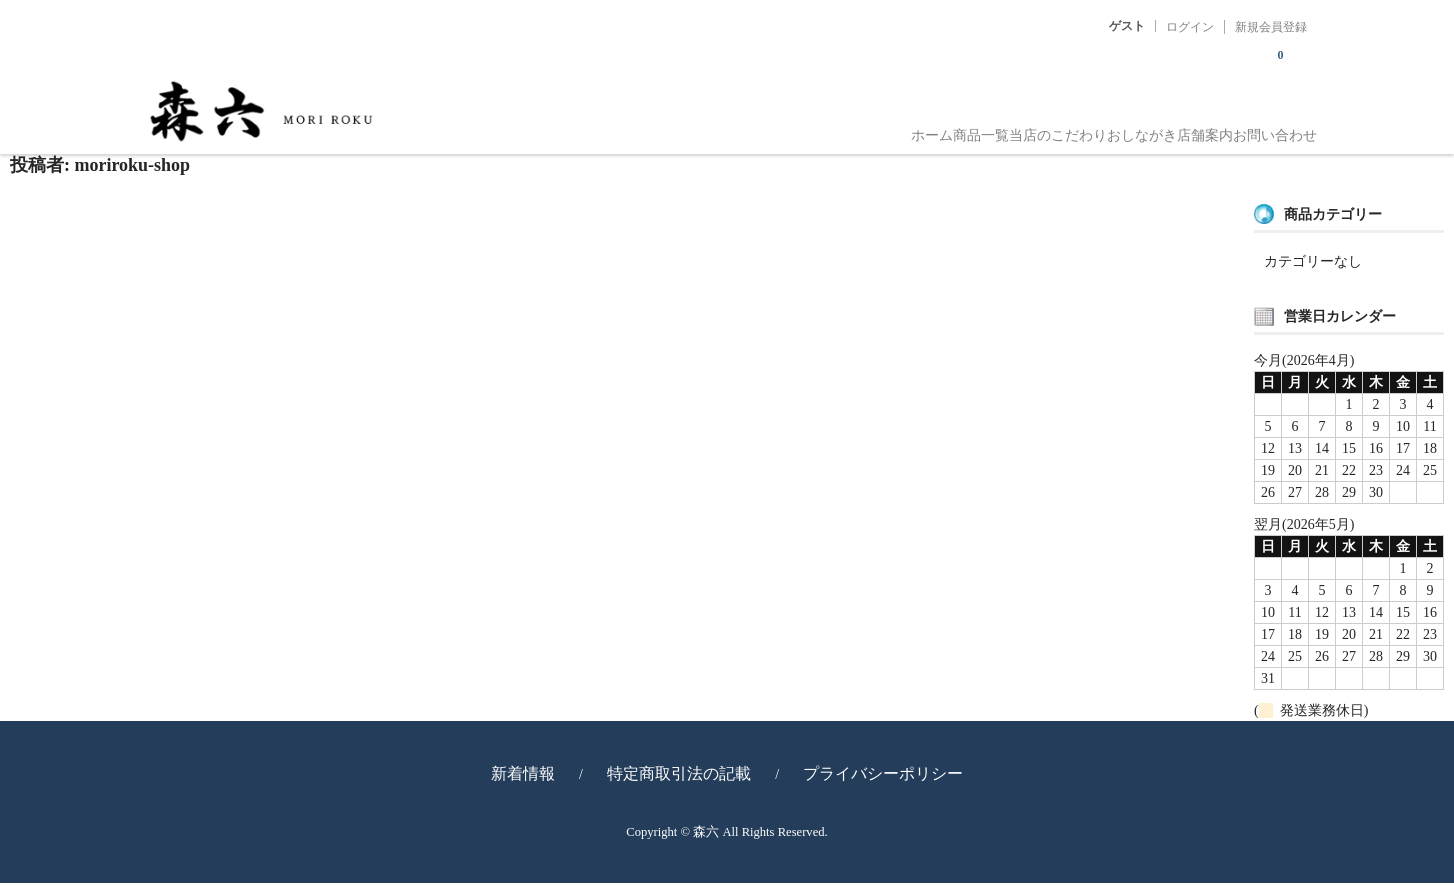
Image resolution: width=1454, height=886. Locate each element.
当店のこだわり (928, 127)
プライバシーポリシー (883, 776)
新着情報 (523, 776)
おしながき (1052, 127)
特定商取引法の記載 (679, 776)
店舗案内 (1155, 127)
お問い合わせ (1265, 127)
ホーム (722, 127)
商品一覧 (811, 127)
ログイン (1190, 27)
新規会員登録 (1271, 27)
